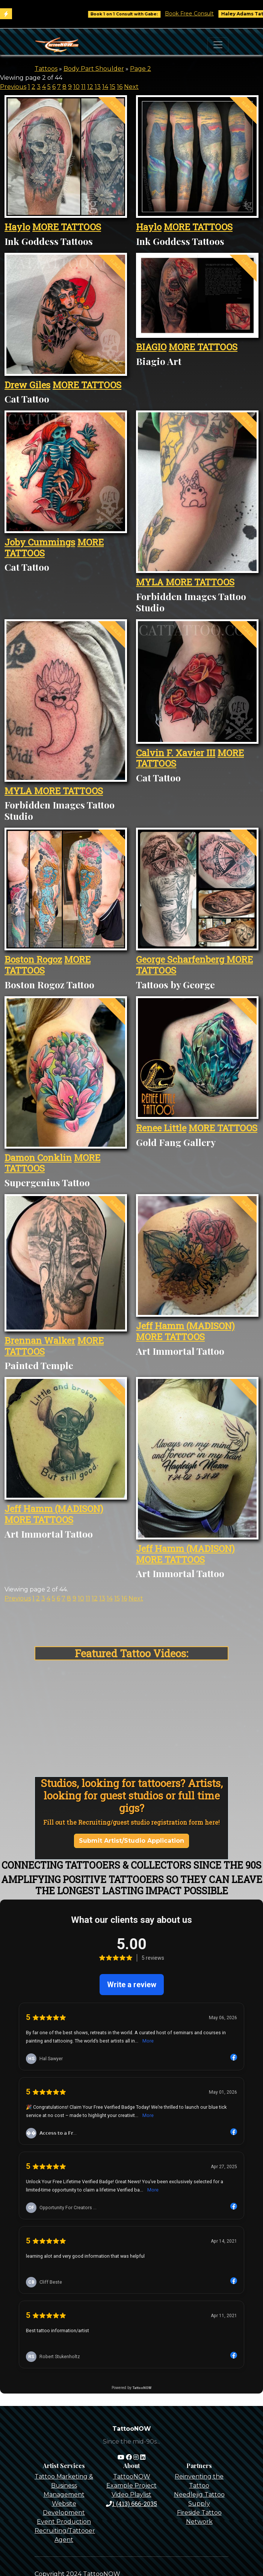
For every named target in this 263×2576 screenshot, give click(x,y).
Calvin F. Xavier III (175, 753)
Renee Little (161, 1128)
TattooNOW (131, 2476)
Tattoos (46, 68)
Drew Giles (27, 385)
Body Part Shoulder (93, 68)
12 (90, 86)
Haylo (17, 227)
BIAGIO (151, 347)
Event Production (64, 2521)
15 (112, 86)
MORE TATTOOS (66, 227)
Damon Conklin (38, 1158)
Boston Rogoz (33, 959)
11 (83, 86)
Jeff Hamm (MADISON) (185, 1326)
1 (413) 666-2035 (131, 2504)
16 (119, 86)
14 (105, 86)
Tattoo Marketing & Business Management (64, 2485)
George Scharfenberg (181, 959)
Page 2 (140, 68)
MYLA (151, 582)
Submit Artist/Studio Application (131, 1840)
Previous (13, 86)
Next (131, 86)
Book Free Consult (200, 13)
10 (76, 86)
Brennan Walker (40, 1340)
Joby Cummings (40, 542)
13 (98, 86)
